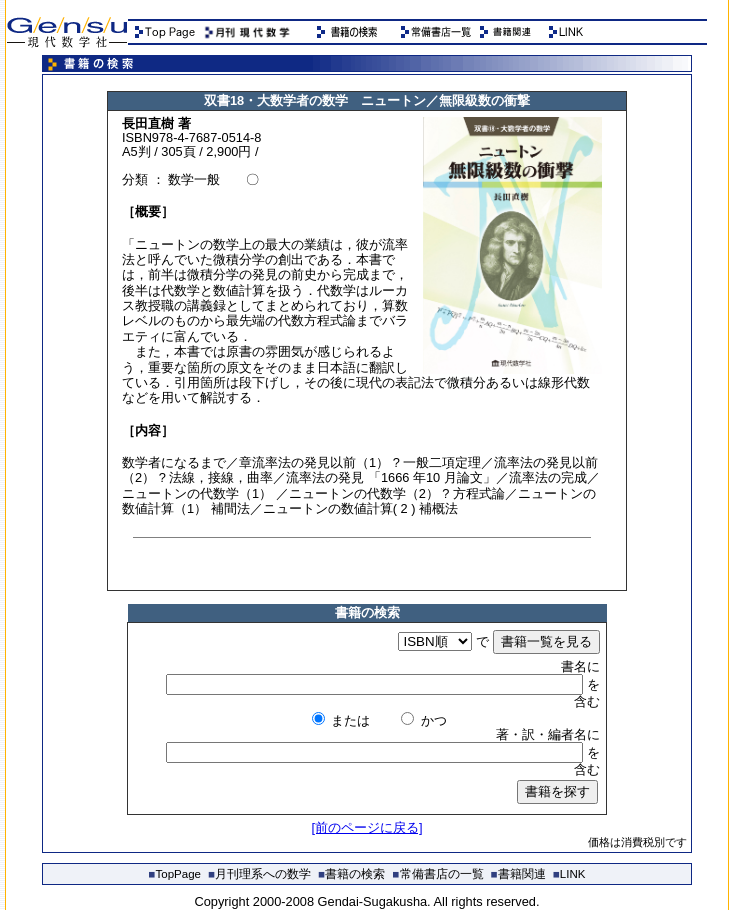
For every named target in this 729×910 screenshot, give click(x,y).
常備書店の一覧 (438, 874)
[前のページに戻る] (366, 827)
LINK (569, 874)
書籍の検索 (351, 874)
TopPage (175, 874)
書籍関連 (518, 874)
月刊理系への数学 (259, 874)
